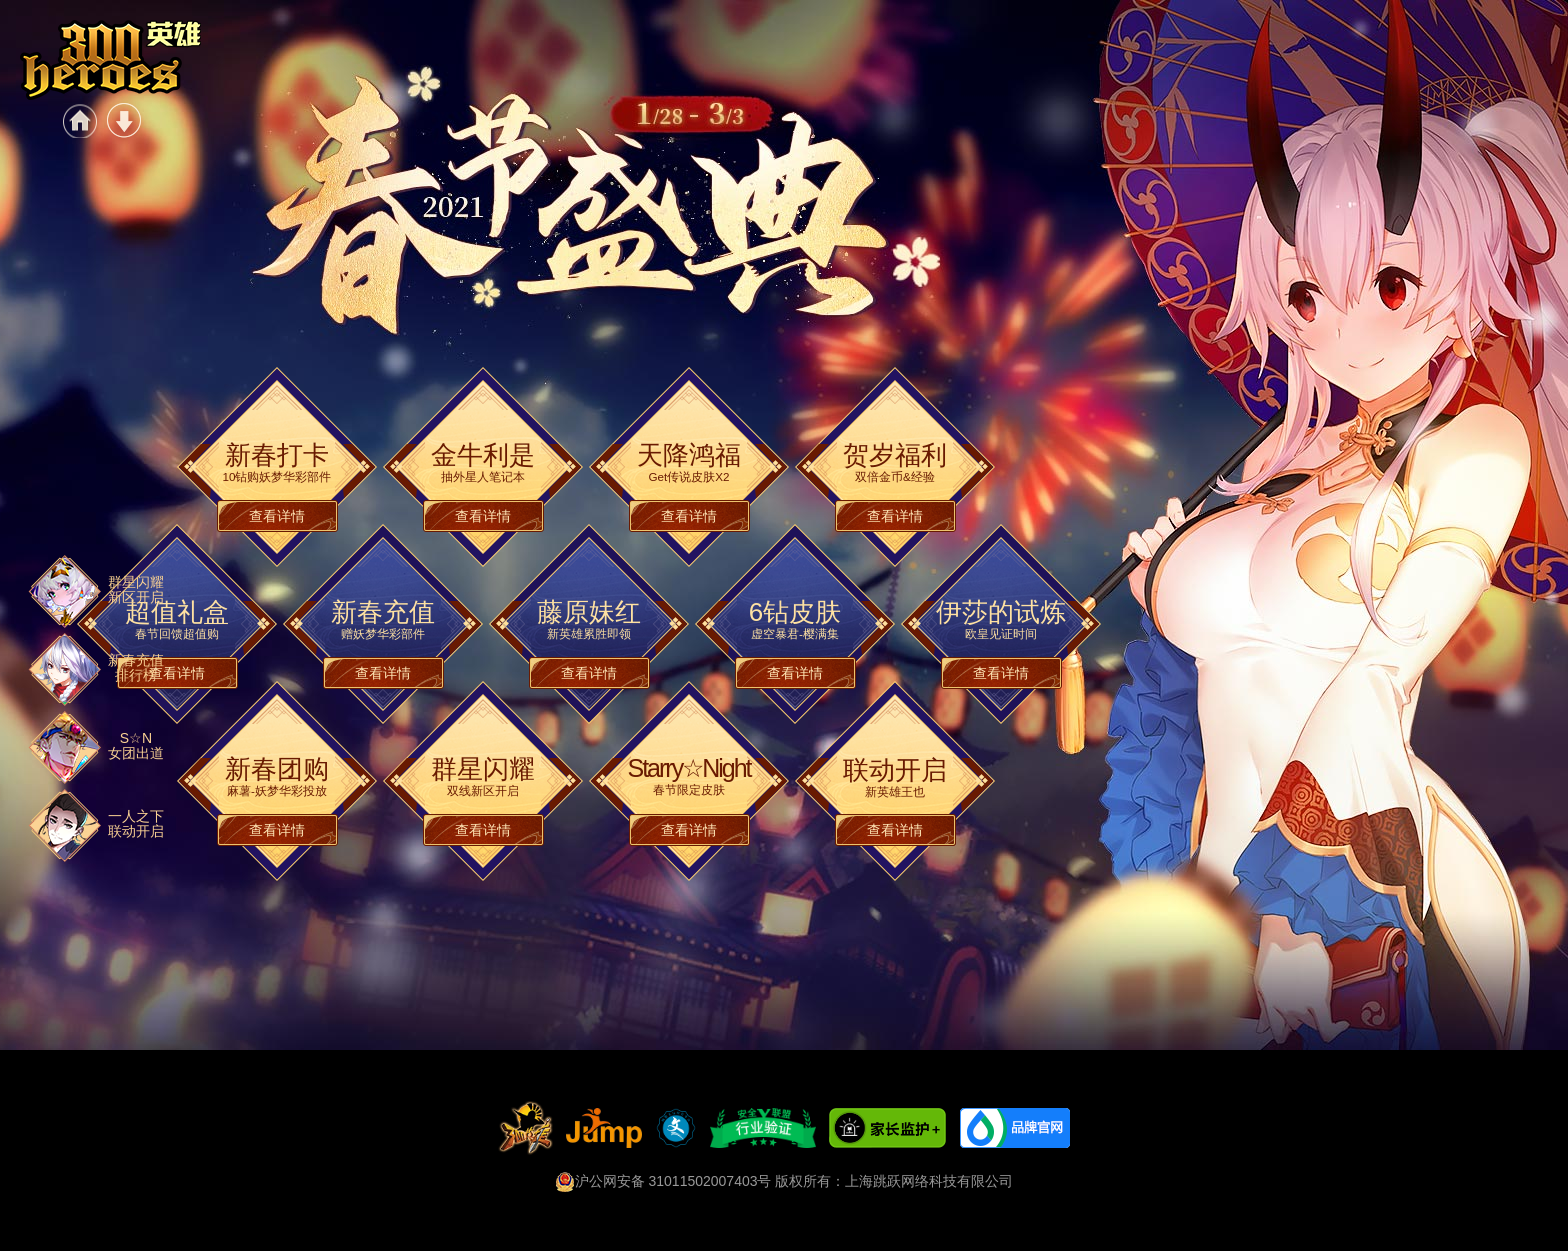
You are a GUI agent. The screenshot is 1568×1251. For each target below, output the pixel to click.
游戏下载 (124, 120)
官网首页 (80, 120)
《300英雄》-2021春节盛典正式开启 (110, 60)
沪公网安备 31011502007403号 (663, 1181)
